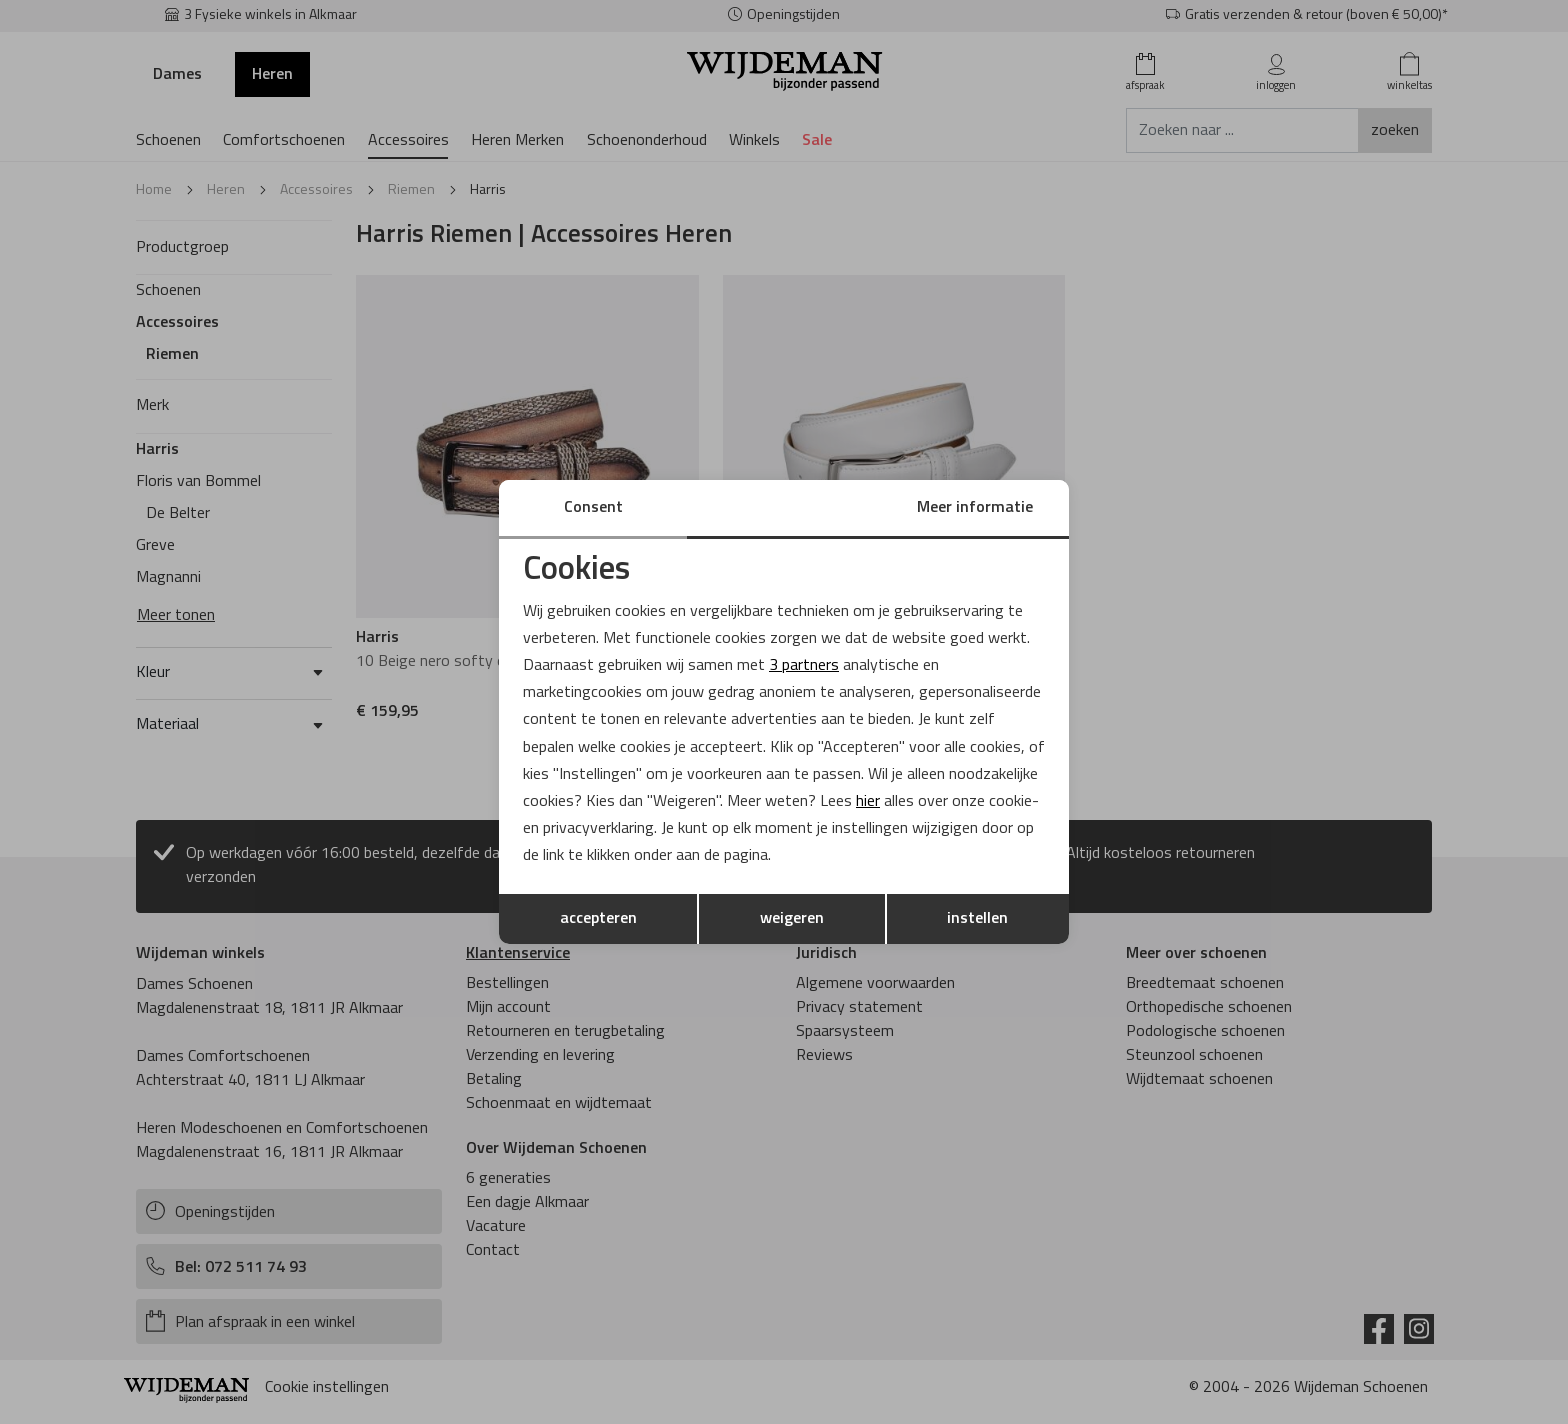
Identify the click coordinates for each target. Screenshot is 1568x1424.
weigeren (792, 919)
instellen (977, 919)
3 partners (804, 666)
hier (868, 802)
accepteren (598, 919)
